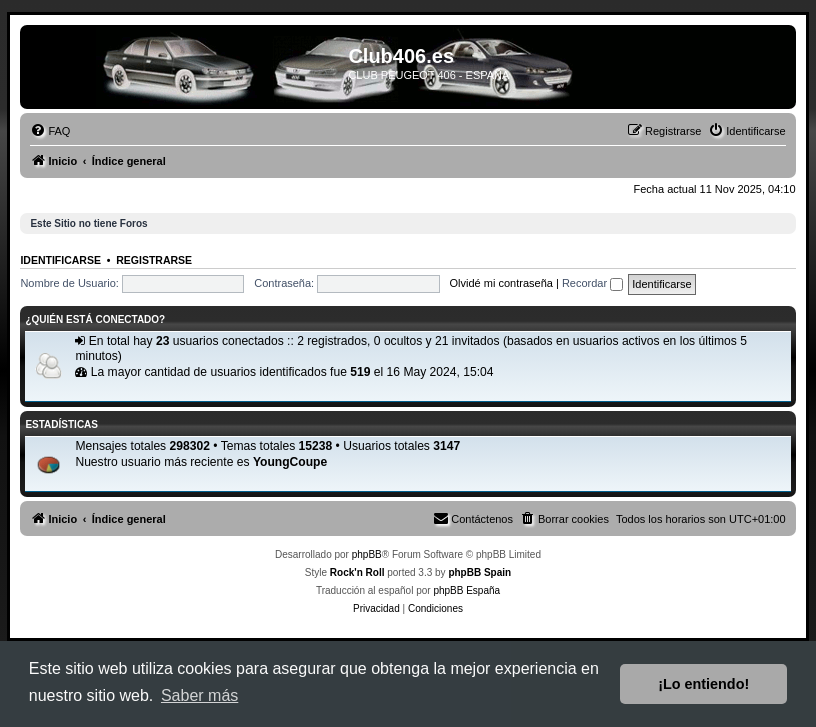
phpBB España (466, 590)
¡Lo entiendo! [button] (703, 684)
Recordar (592, 283)
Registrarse (154, 260)
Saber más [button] (199, 695)
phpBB (367, 554)
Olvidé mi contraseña (501, 283)
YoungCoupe (290, 462)
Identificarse (60, 260)
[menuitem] (50, 131)
